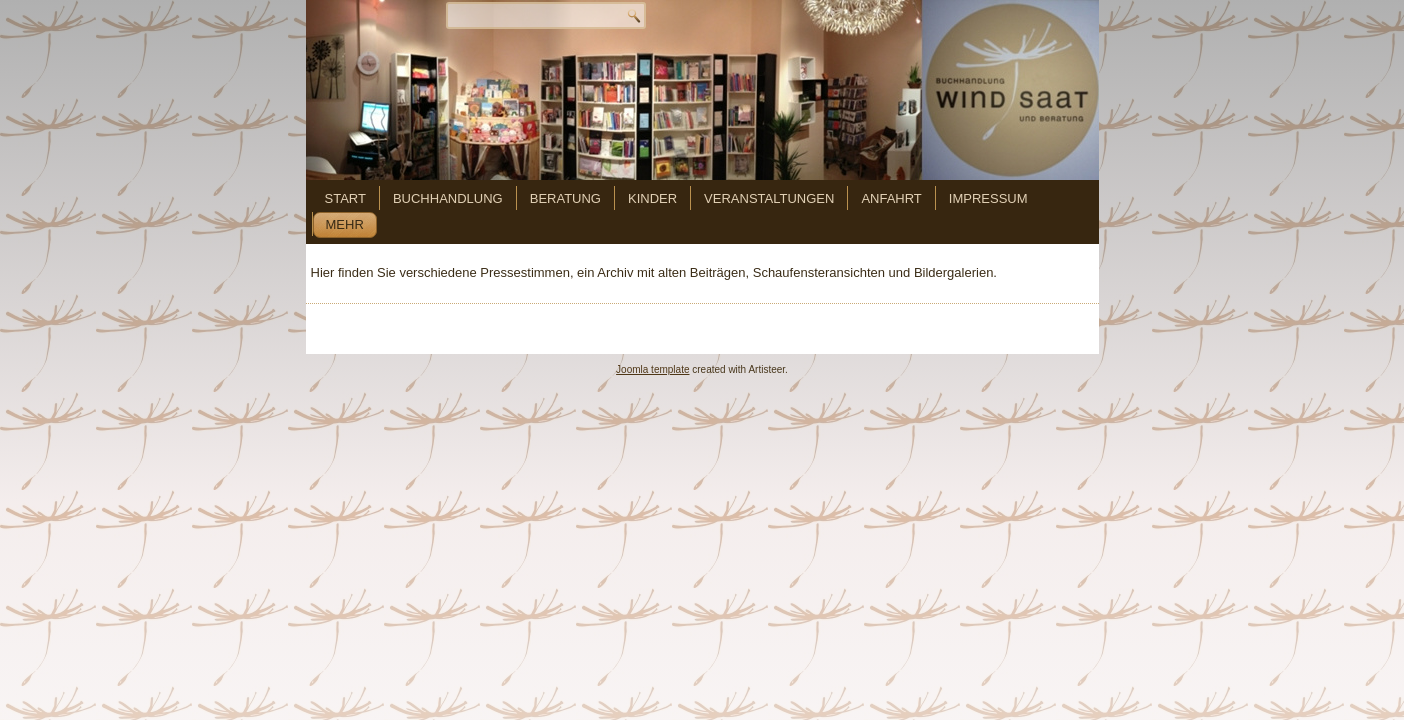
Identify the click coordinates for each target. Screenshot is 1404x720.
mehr (345, 224)
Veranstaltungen (769, 198)
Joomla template (652, 369)
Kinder (652, 198)
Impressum (988, 198)
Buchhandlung (448, 198)
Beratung (565, 198)
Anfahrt (891, 198)
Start (345, 198)
